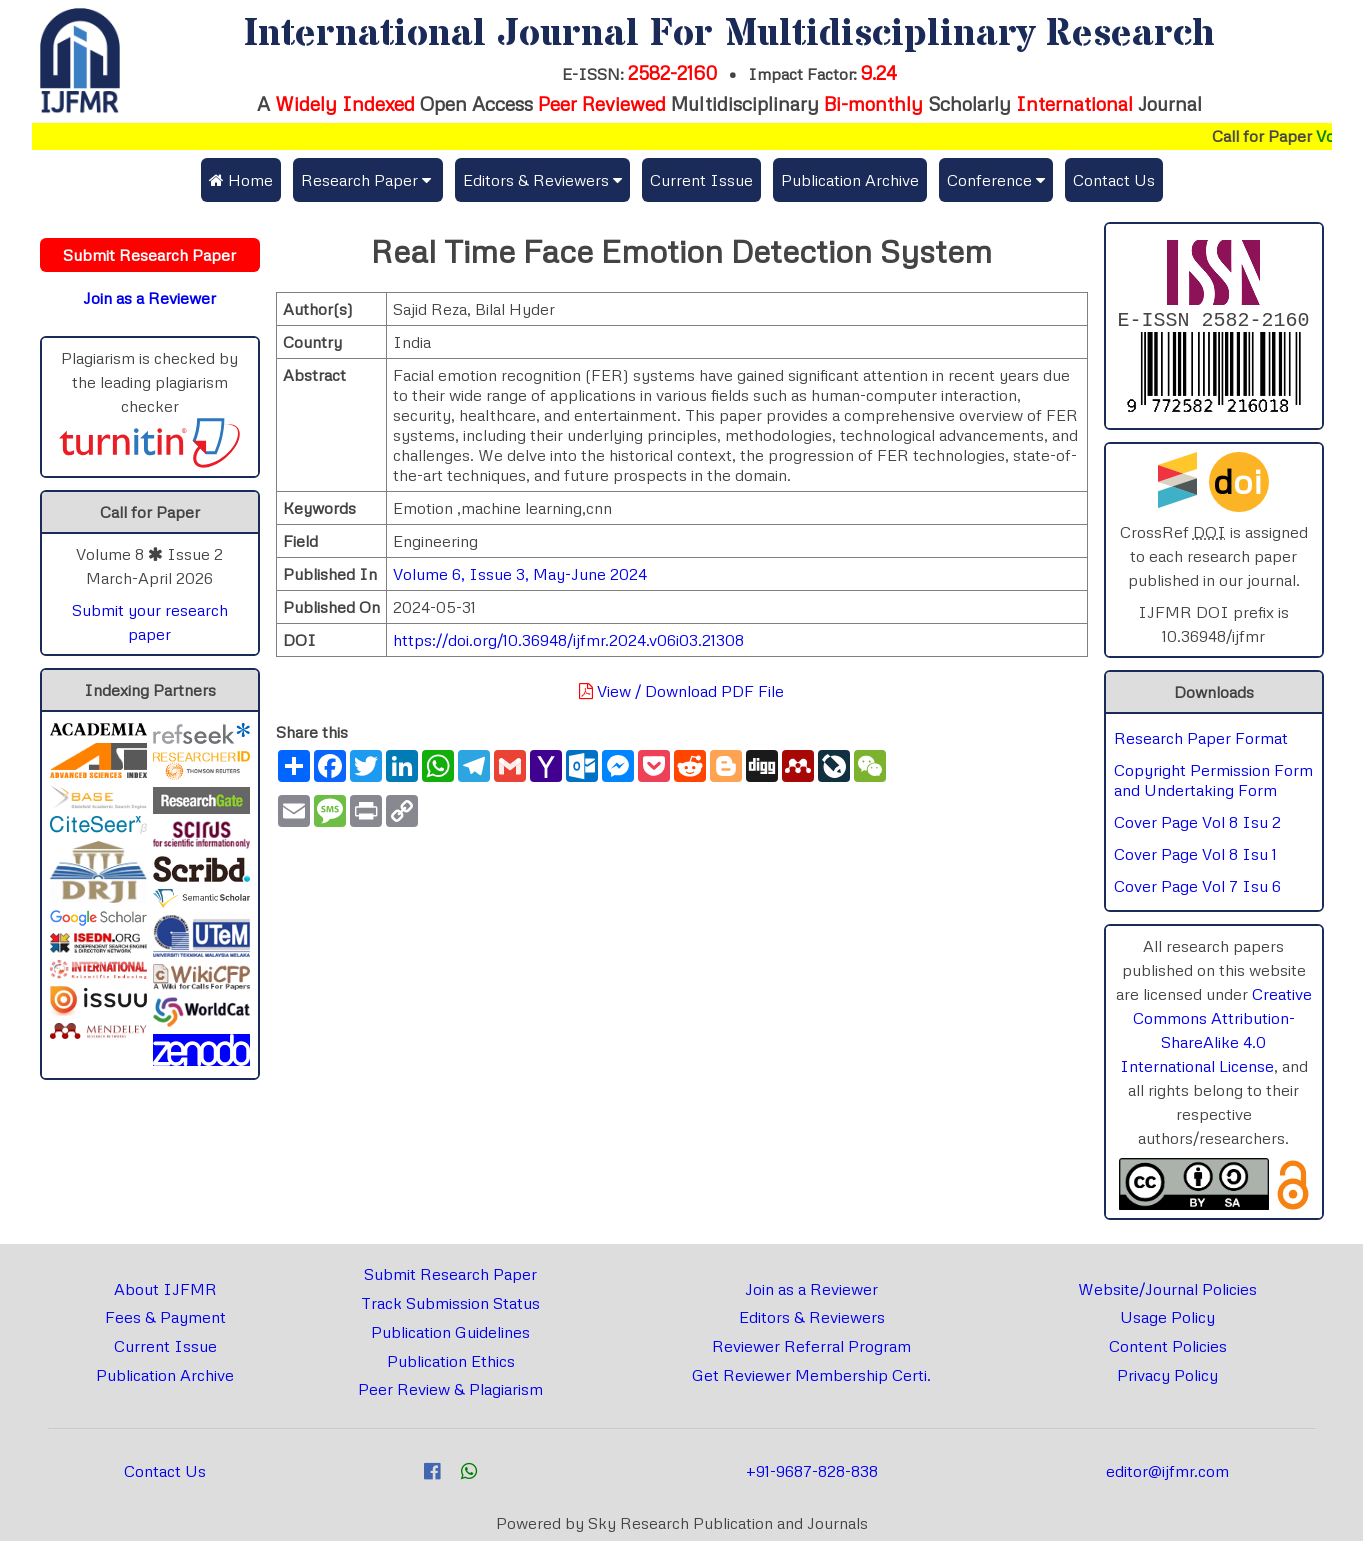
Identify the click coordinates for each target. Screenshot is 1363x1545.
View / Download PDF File (681, 691)
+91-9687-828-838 (812, 1475)
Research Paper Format (1201, 742)
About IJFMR (165, 1293)
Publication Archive (850, 180)
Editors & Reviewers (812, 1321)
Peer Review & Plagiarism (450, 1393)
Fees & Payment (165, 1321)
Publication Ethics (451, 1365)
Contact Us (1114, 180)
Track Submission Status (450, 1307)
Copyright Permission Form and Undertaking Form (1213, 784)
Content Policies (1168, 1350)
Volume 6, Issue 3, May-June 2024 (520, 574)
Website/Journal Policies (1167, 1293)
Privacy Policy (1167, 1379)
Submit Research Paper (450, 1278)
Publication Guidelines (450, 1336)
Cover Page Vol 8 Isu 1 (1195, 858)
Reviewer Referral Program (811, 1350)
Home (241, 180)
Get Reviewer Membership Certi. (811, 1379)
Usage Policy (1167, 1321)
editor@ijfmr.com (1167, 1475)
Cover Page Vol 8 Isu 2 (1197, 826)
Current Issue (701, 180)
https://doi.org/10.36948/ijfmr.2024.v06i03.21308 (568, 640)
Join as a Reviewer (811, 1293)
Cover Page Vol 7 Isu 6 (1197, 890)
